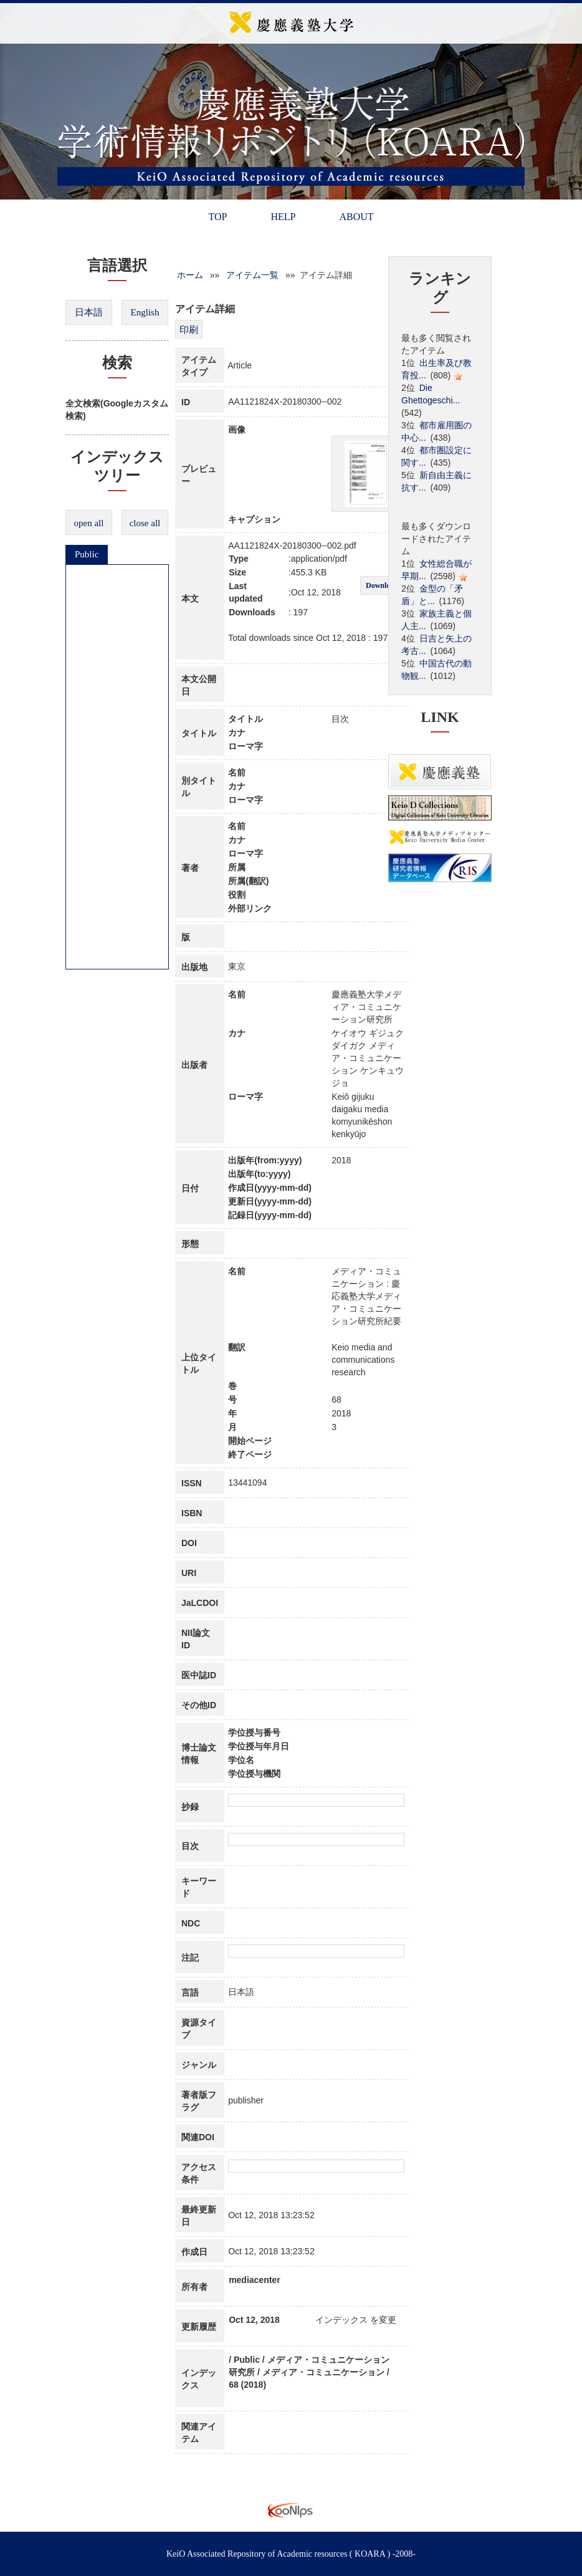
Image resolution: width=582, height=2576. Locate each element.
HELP (282, 216)
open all (89, 523)
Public (86, 554)
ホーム (190, 275)
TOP (217, 216)
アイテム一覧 (252, 275)
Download (382, 585)
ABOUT (356, 216)
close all (145, 523)
